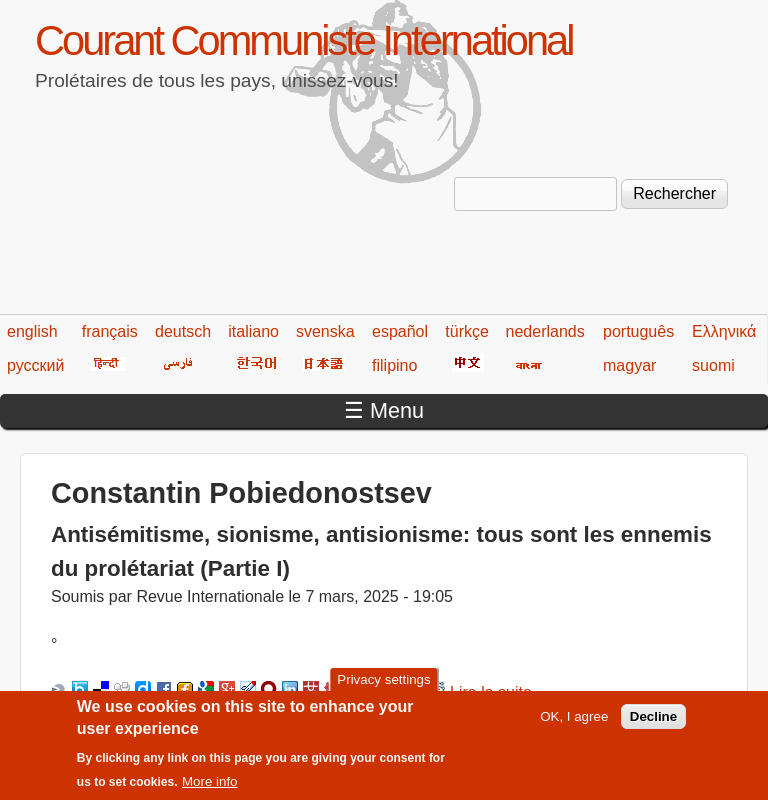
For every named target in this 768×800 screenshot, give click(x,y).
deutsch (183, 331)
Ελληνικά (724, 331)
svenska (325, 331)
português (638, 331)
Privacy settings (383, 688)
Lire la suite (491, 692)
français (110, 331)
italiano (253, 331)
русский (35, 365)
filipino (394, 365)
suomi (713, 365)
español (400, 331)
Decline (653, 725)
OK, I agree (574, 725)
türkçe (467, 331)
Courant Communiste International (303, 40)
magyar (629, 365)
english (32, 331)
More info (210, 791)
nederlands (545, 331)
